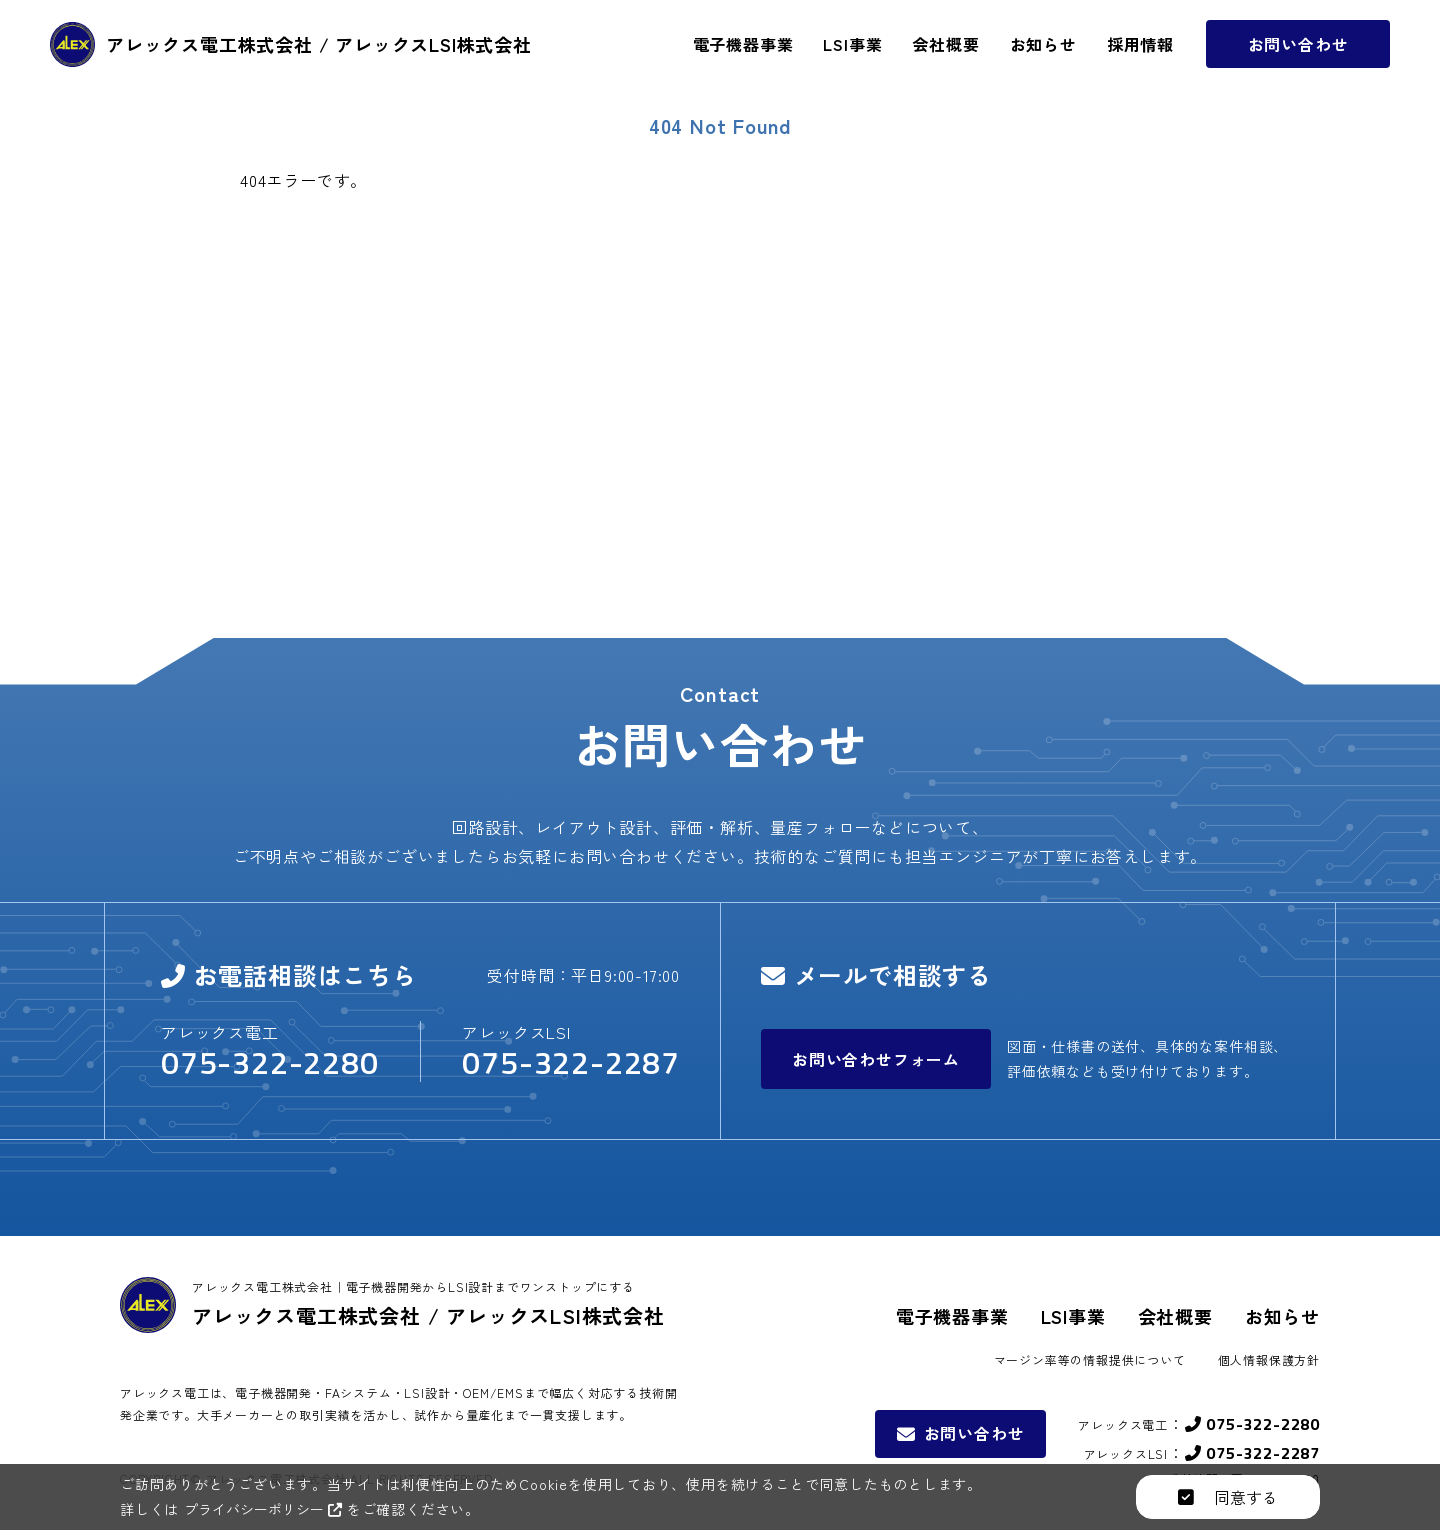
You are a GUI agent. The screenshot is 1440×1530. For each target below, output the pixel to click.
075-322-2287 (571, 1062)
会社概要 (1175, 1316)
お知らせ (1282, 1316)
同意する (1228, 1497)
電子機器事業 (952, 1316)
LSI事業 (1073, 1316)
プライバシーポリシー (268, 1509)
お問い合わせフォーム (876, 1059)
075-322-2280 (270, 1062)
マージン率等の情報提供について (1090, 1359)
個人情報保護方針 (1269, 1359)
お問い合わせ (1298, 66)
